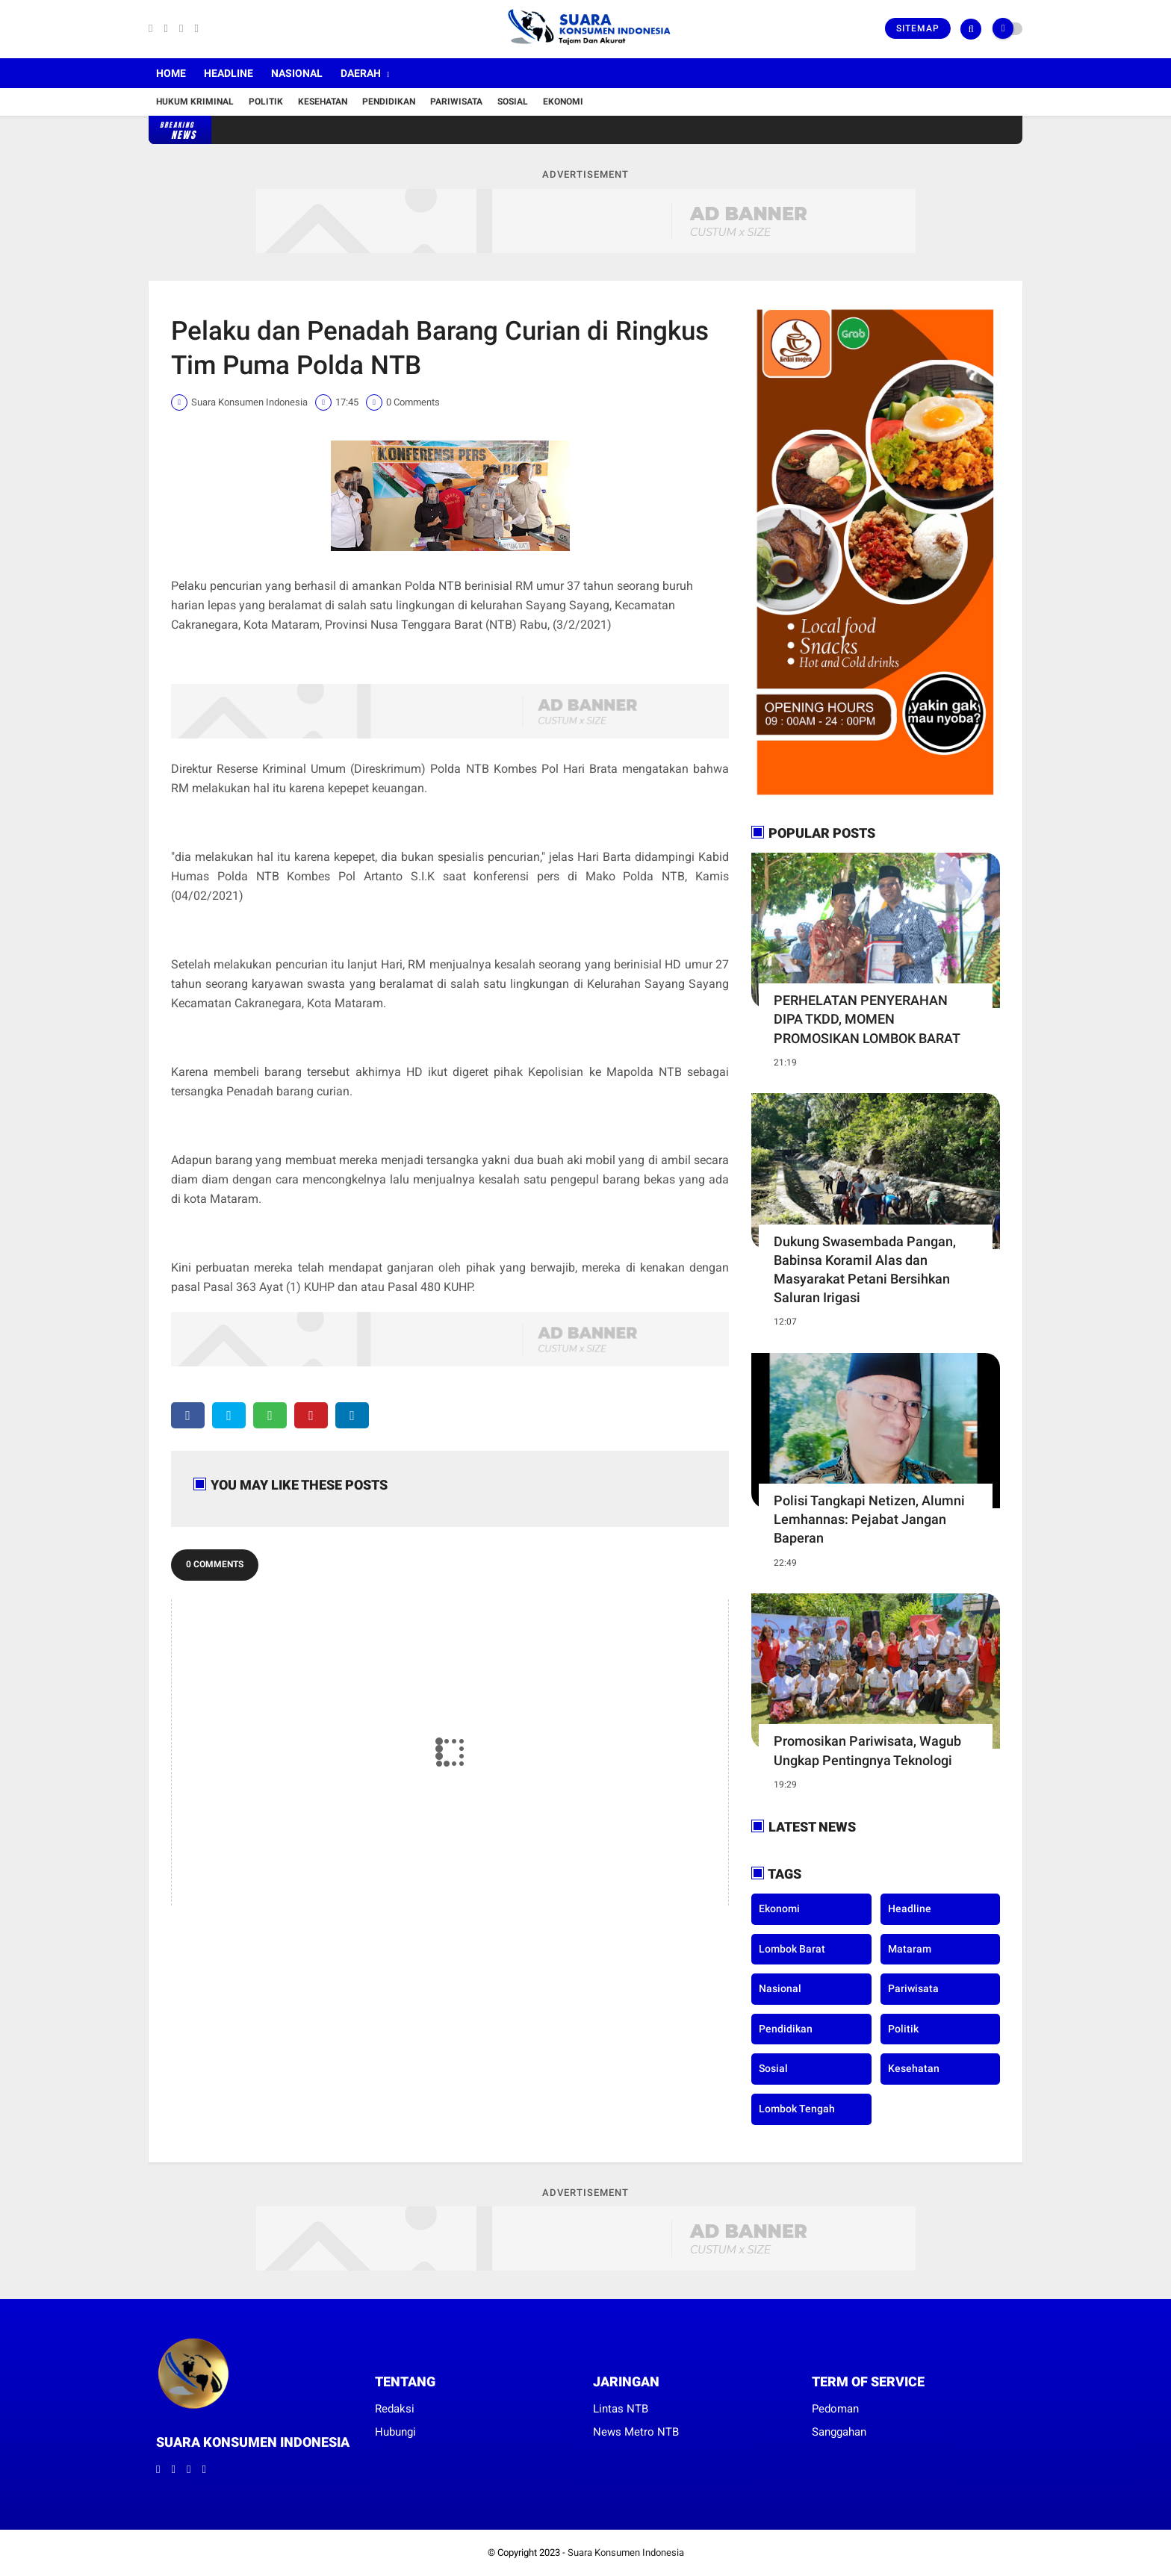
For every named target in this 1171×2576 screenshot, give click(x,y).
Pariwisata (456, 101)
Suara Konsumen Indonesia (626, 2552)
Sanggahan (839, 2432)
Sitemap (917, 28)
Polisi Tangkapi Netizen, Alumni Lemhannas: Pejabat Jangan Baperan (869, 1519)
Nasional (297, 73)
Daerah (361, 73)
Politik (266, 101)
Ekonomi (563, 101)
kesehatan (913, 2068)
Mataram (909, 1949)
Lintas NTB (620, 2408)
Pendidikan (388, 101)
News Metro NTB (636, 2432)
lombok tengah (797, 2109)
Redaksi (394, 2408)
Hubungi (395, 2432)
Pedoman (835, 2408)
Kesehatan (322, 101)
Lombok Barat (792, 1949)
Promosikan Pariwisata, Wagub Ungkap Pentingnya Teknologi (867, 1750)
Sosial (512, 101)
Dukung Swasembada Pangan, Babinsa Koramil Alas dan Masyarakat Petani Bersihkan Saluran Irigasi (865, 1269)
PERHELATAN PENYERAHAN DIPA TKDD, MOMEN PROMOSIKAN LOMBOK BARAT (867, 1018)
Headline (228, 73)
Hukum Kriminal (195, 101)
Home (171, 73)
